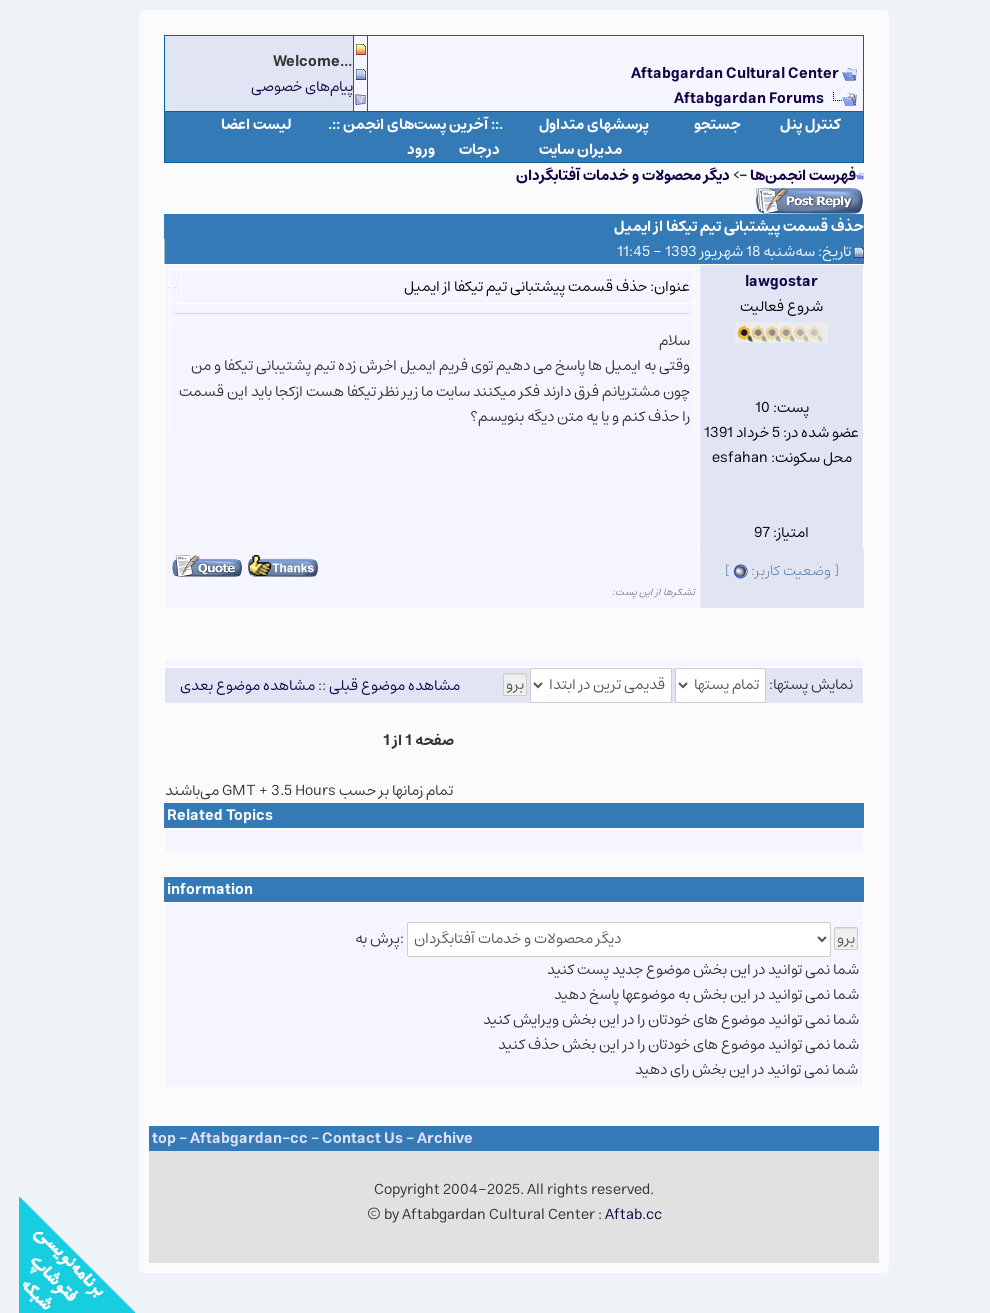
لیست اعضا (237, 124)
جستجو (698, 124)
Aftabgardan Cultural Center (717, 73)
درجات (460, 149)
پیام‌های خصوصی (283, 86)
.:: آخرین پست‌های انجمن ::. (396, 124)
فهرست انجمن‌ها (784, 175)
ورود (402, 149)
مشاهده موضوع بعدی (228, 684)
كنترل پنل (791, 124)
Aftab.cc (614, 1214)
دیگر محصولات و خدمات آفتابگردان (604, 175)
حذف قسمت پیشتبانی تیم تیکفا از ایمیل (720, 226)
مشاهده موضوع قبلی (375, 684)
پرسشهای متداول (575, 124)
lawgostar (762, 281)
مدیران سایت (561, 149)
